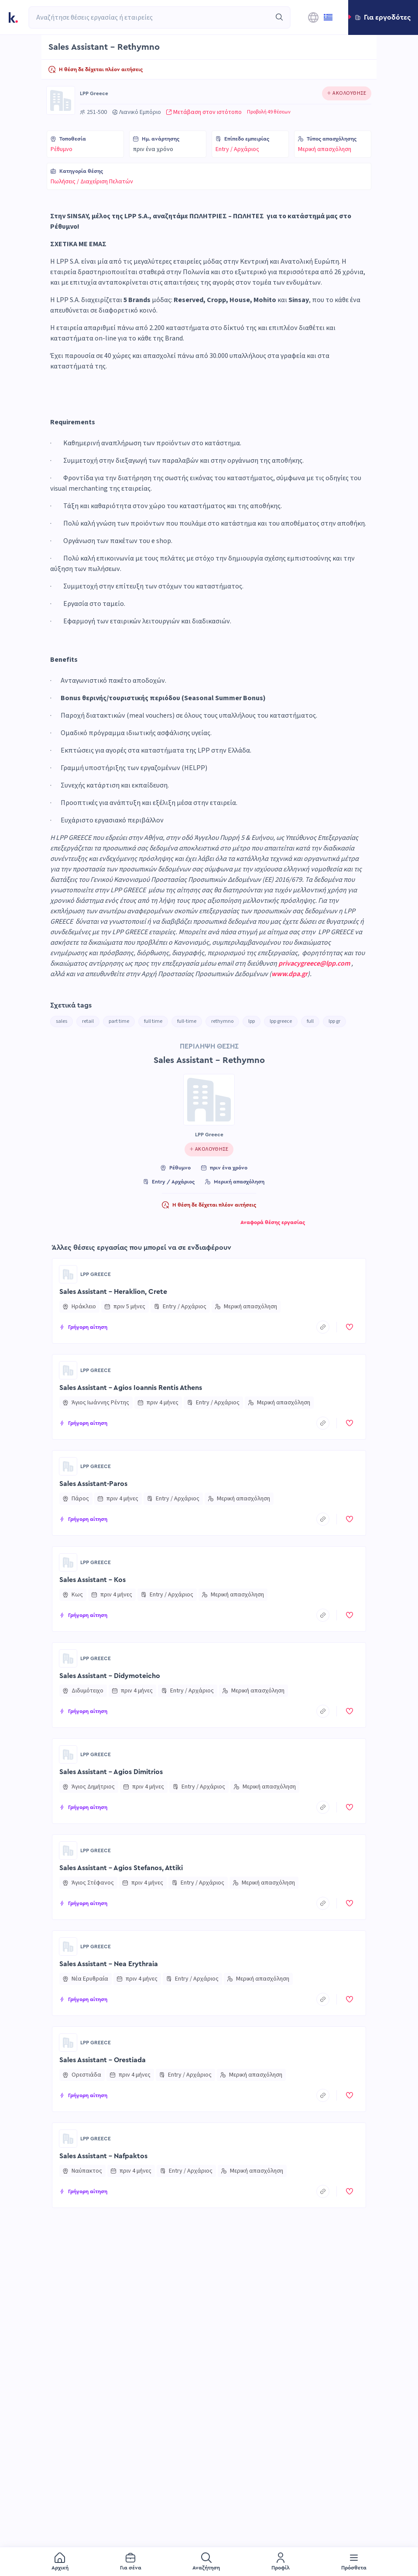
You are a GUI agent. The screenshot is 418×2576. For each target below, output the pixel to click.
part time (119, 1021)
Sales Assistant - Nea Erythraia (108, 1963)
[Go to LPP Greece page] (61, 100)
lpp (251, 1021)
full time (153, 1021)
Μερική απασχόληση (324, 149)
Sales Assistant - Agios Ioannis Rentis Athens (130, 1387)
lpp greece (281, 1021)
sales (61, 1021)
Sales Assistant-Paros (93, 1483)
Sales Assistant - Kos (92, 1579)
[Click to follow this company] (346, 93)
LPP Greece (94, 93)
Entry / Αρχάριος (237, 149)
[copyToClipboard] (322, 1327)
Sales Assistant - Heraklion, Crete (113, 1291)
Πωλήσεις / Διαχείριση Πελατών (92, 181)
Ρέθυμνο (61, 149)
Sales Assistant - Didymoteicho (109, 1675)
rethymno (222, 1021)
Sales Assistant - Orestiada (102, 2060)
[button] (383, 17)
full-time (186, 1021)
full (310, 1021)
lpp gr (334, 1021)
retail (88, 1021)
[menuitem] (60, 2561)
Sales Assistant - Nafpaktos (103, 2156)
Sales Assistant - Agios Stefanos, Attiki (121, 1867)
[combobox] (150, 17)
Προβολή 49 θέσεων (269, 112)
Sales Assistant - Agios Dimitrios (111, 1771)
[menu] (209, 2561)
